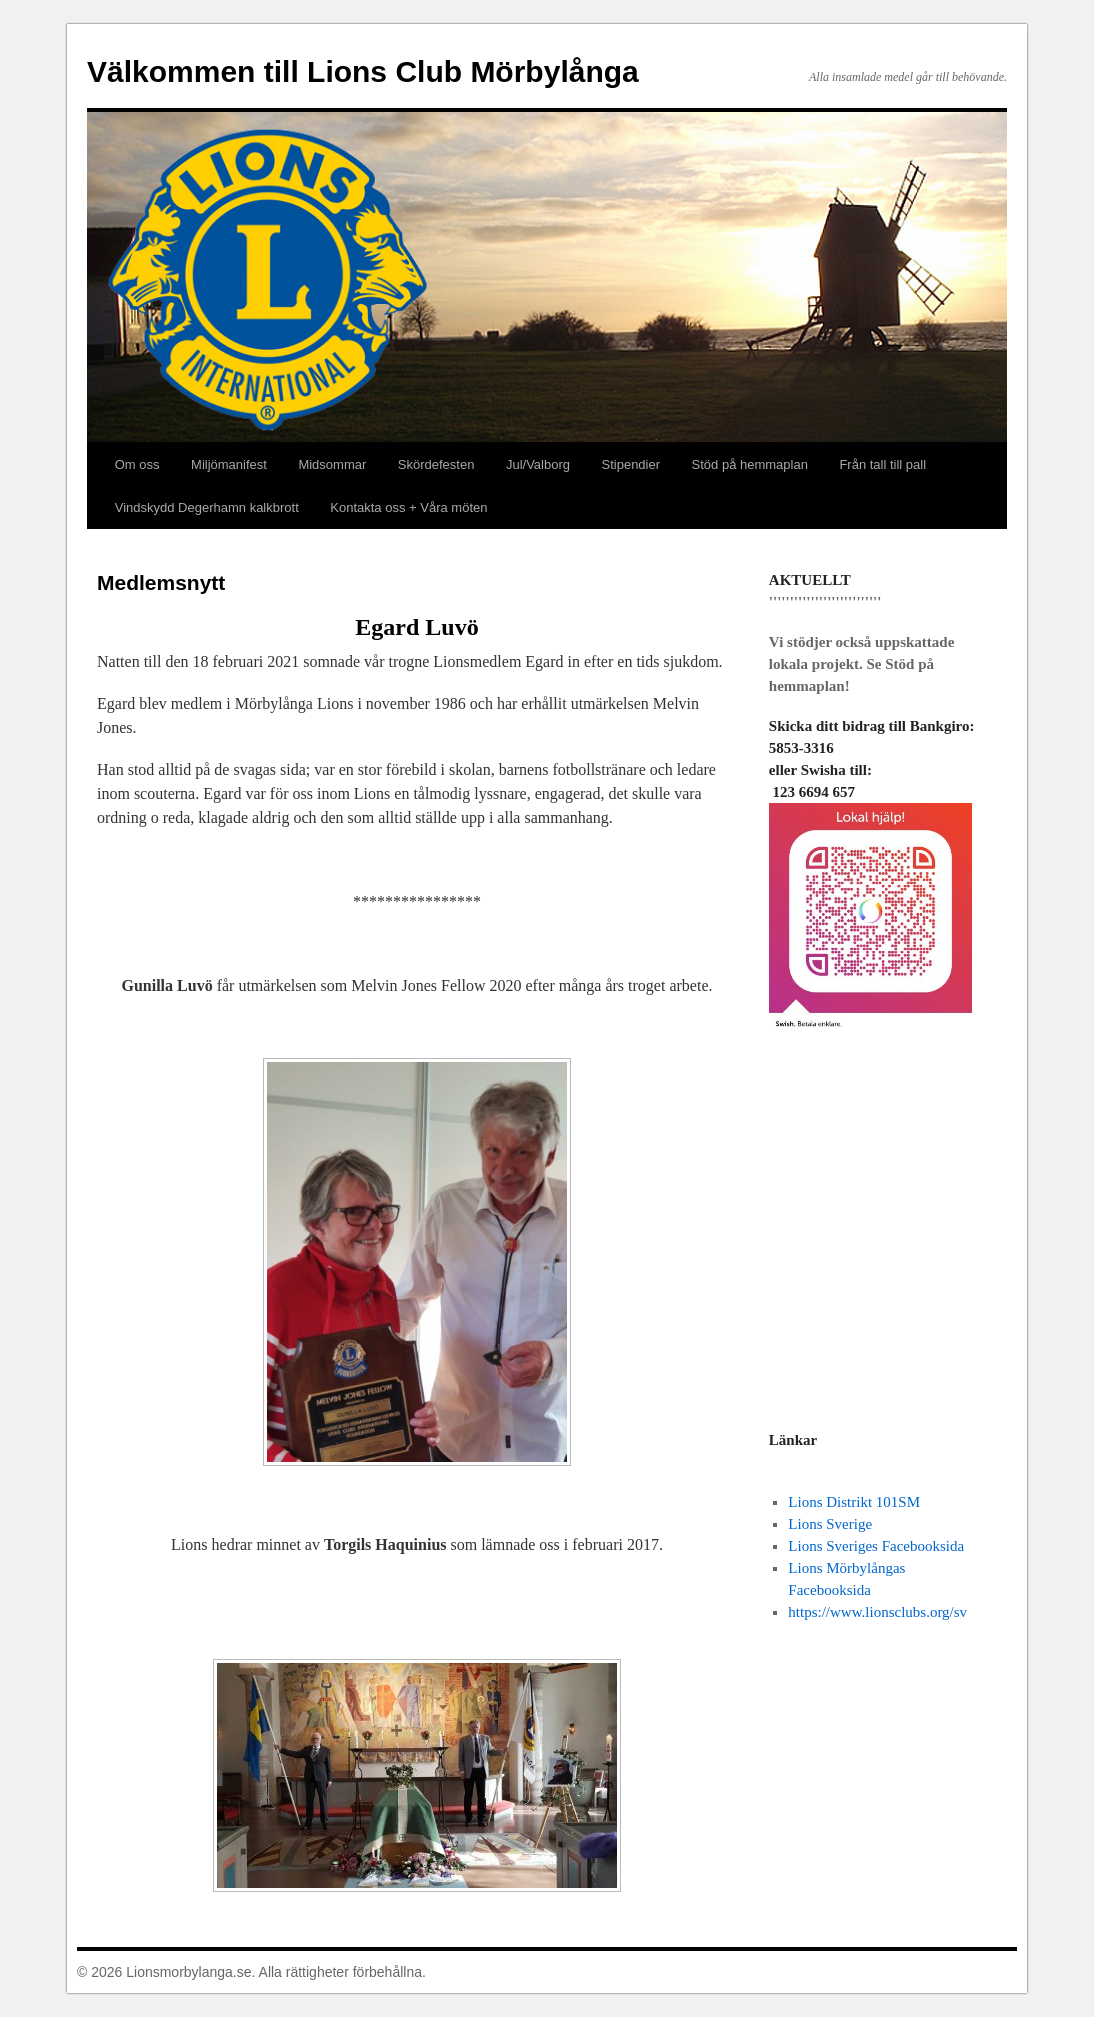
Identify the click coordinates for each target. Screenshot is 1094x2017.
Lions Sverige (830, 1524)
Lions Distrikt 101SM (854, 1502)
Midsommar (332, 464)
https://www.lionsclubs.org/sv (877, 1612)
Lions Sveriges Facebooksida (876, 1546)
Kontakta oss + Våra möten (408, 507)
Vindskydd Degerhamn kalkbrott (207, 507)
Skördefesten (436, 464)
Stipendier (631, 464)
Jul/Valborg (538, 464)
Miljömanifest (229, 464)
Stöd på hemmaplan (750, 464)
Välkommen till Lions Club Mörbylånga (363, 71)
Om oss (137, 464)
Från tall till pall (882, 464)
